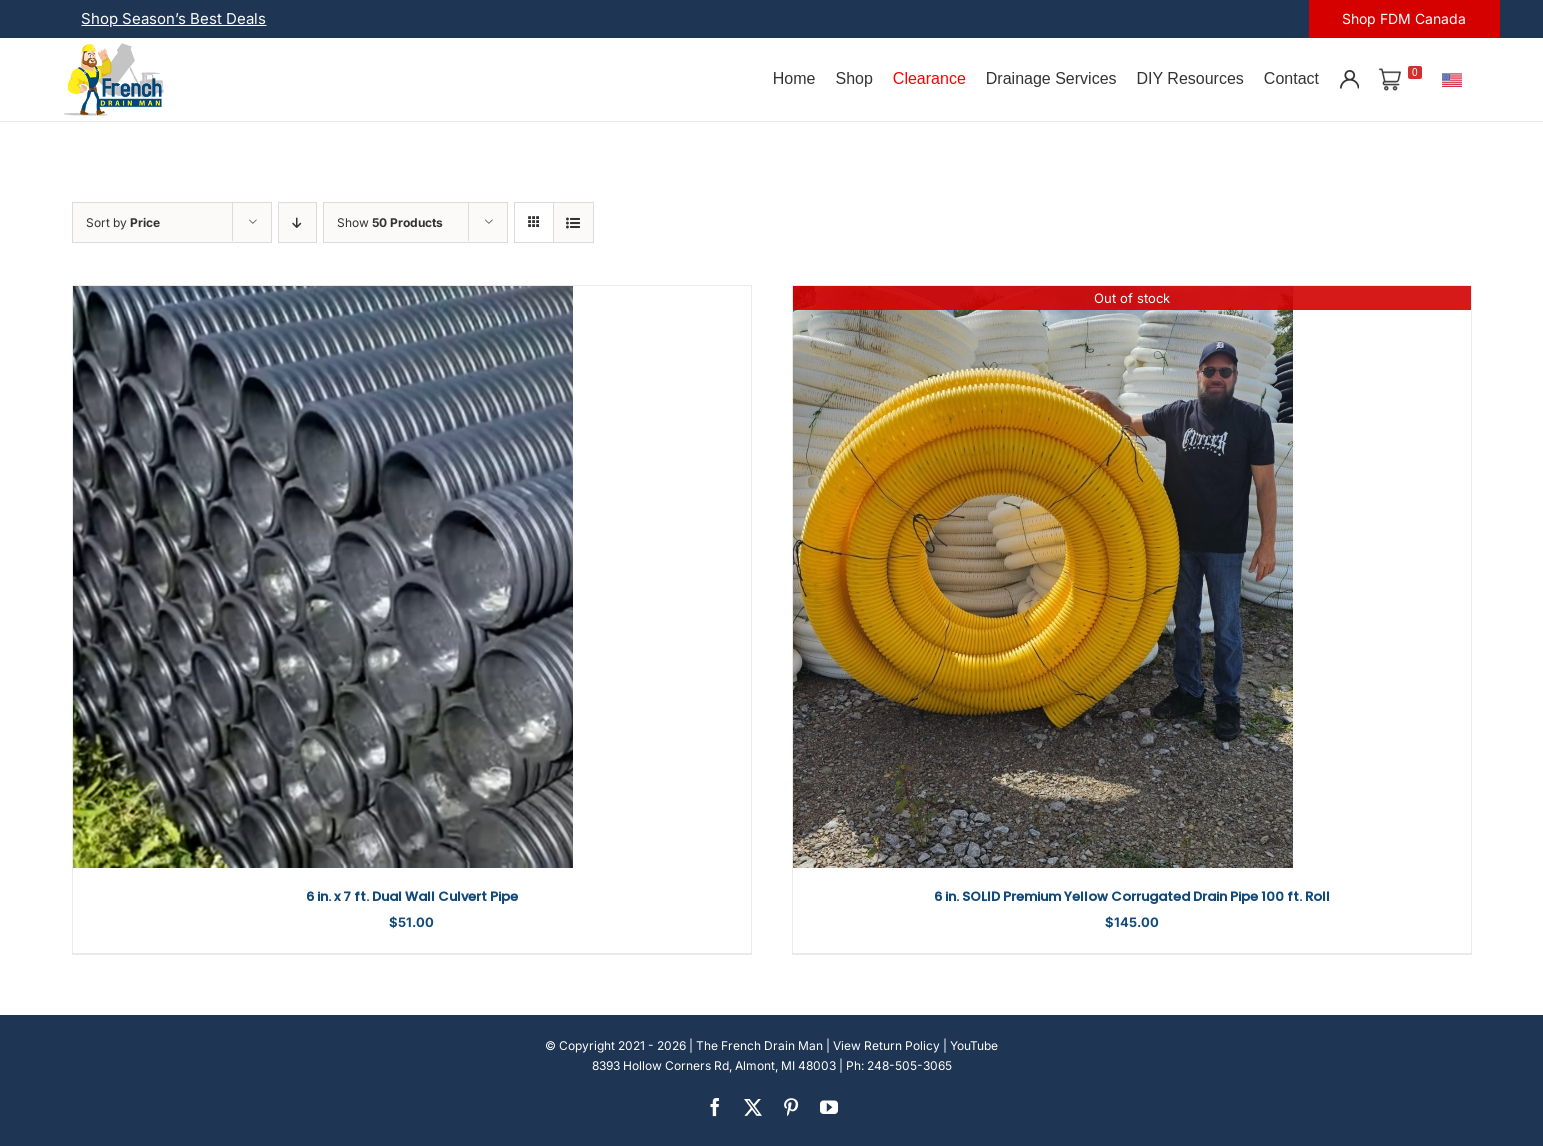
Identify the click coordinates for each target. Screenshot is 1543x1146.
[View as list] (573, 222)
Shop (853, 78)
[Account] (1349, 79)
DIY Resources (1190, 78)
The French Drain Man (759, 1045)
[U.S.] (1452, 79)
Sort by (123, 222)
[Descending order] (297, 222)
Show (390, 222)
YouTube (974, 1045)
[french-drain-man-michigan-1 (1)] (114, 49)
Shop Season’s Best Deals (173, 18)
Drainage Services (1051, 78)
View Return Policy (886, 1045)
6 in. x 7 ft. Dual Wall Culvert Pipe (412, 896)
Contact (1291, 78)
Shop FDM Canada (1404, 18)
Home (794, 78)
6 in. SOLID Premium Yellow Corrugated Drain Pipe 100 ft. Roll (1132, 896)
